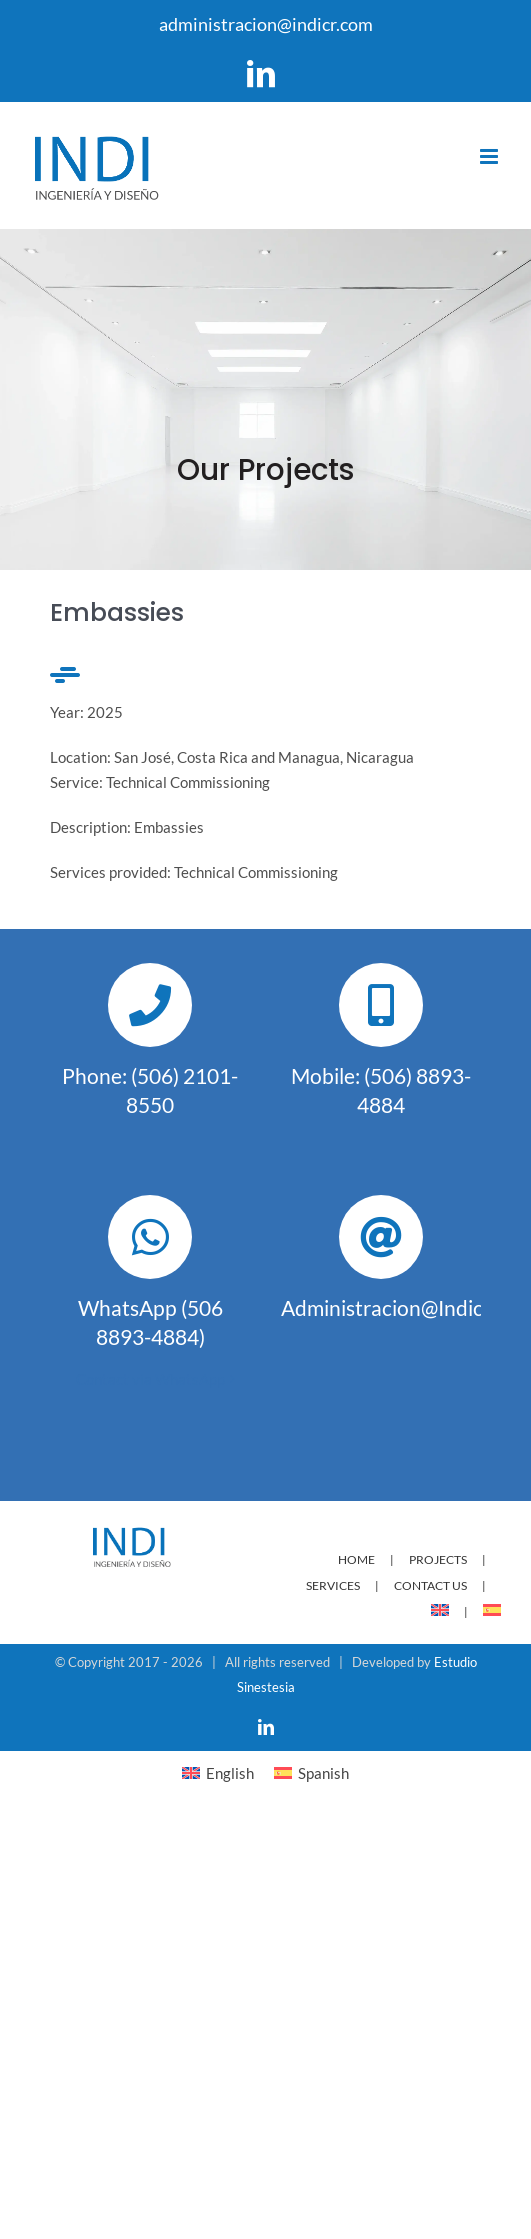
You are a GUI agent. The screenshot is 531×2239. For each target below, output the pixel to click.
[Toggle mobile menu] (490, 156)
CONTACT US (430, 1585)
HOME (356, 1559)
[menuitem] (457, 1611)
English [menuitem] (230, 1773)
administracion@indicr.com (266, 24)
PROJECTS (438, 1559)
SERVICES (333, 1585)
